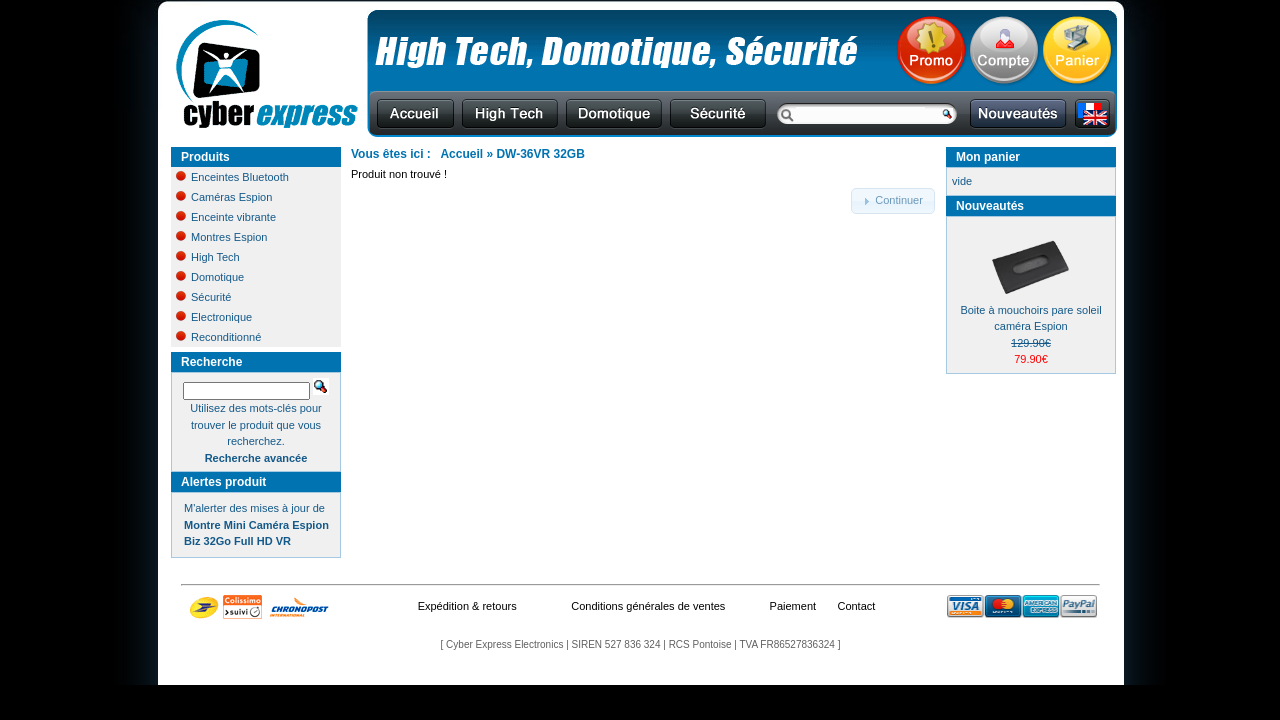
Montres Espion (221, 237)
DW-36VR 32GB (540, 154)
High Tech (208, 257)
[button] (893, 201)
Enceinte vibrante (226, 217)
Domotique (210, 277)
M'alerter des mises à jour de (256, 524)
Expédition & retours (467, 606)
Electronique (214, 317)
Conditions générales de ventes (648, 606)
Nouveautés (990, 206)
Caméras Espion (224, 197)
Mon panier (988, 157)
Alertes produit (223, 482)
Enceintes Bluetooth (232, 177)
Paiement (793, 606)
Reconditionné (218, 337)
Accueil (461, 154)
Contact (856, 606)
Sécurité (203, 297)
